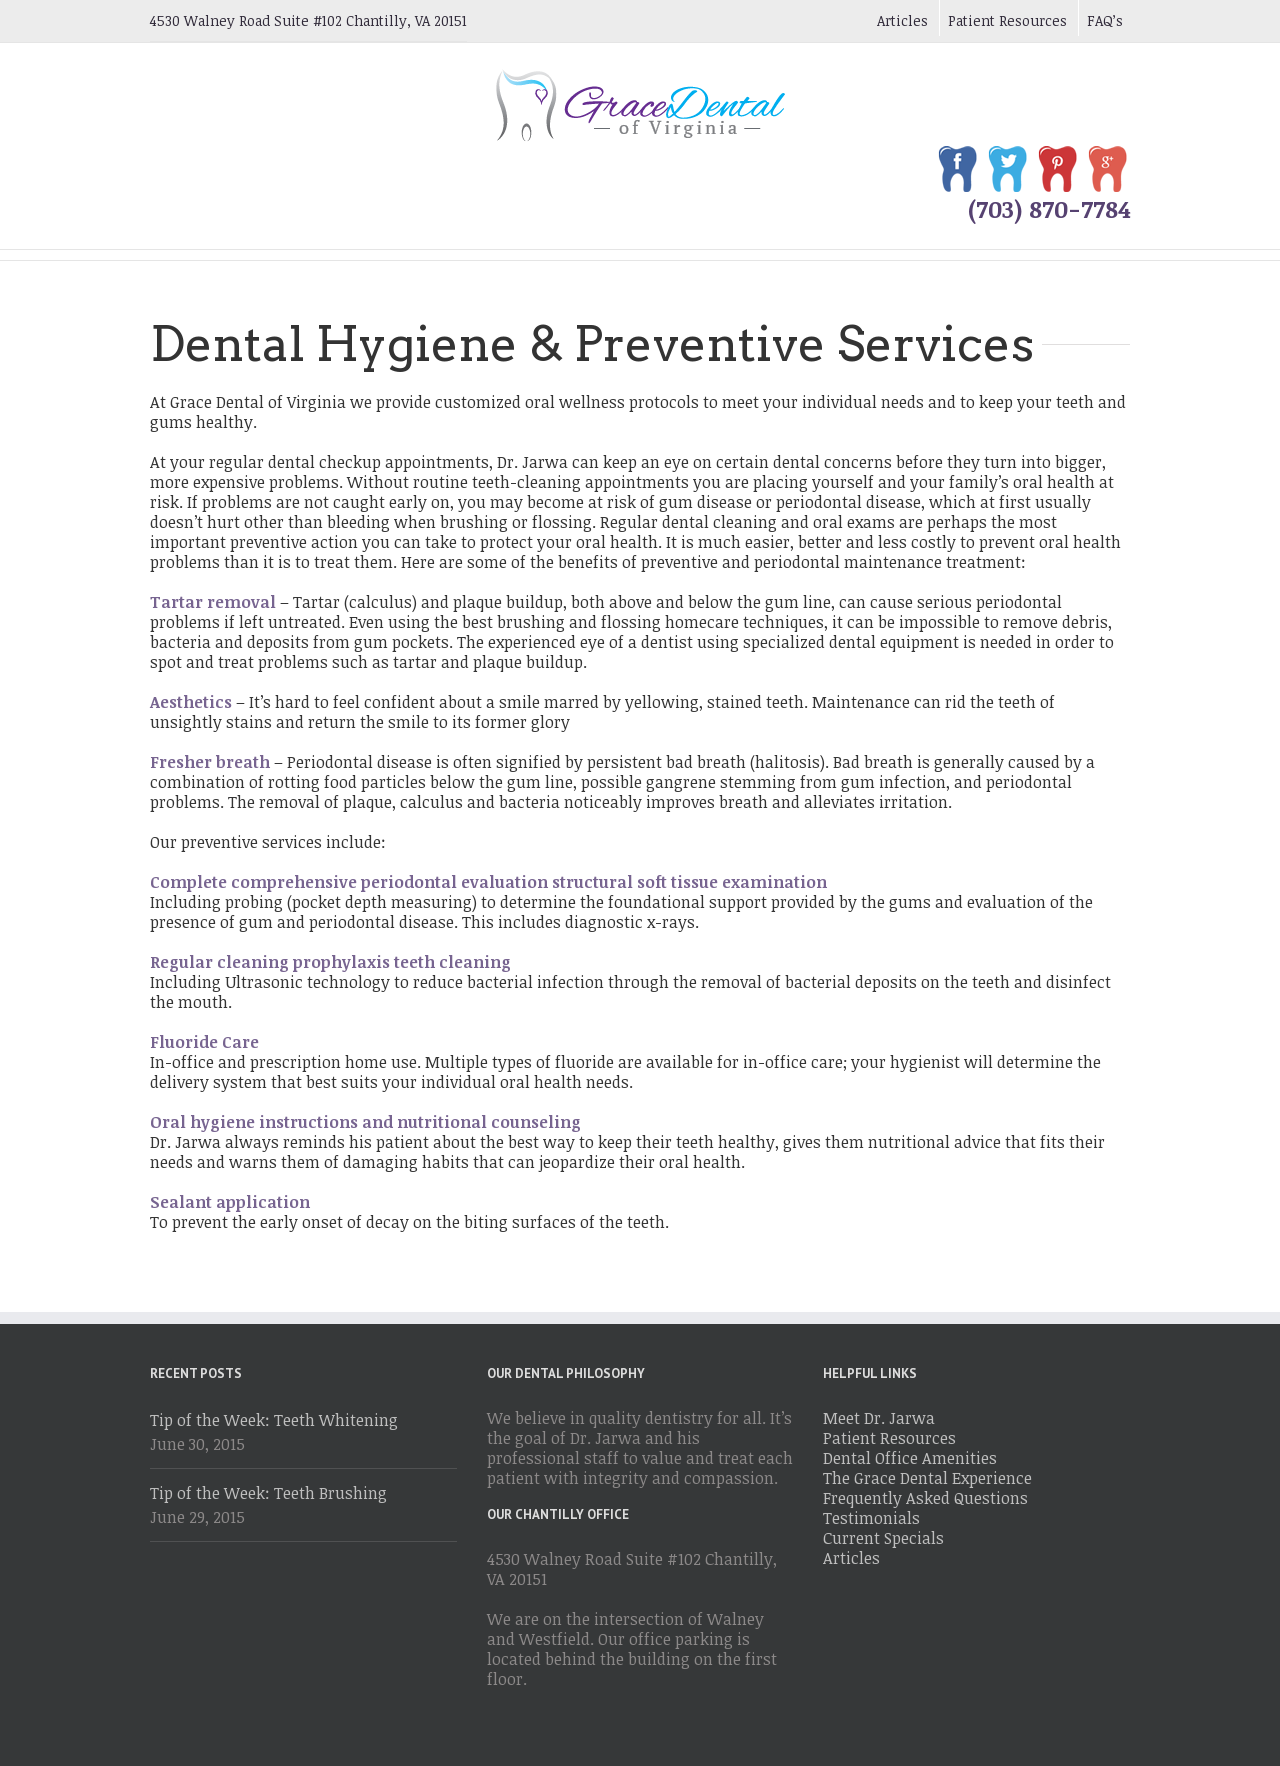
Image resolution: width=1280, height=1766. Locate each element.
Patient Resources (1007, 20)
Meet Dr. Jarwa (879, 1418)
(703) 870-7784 (1049, 208)
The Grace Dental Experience (927, 1478)
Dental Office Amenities (910, 1458)
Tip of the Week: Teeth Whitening (274, 1420)
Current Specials (883, 1538)
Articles (902, 20)
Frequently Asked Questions (925, 1498)
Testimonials (871, 1518)
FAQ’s (1105, 20)
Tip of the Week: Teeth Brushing (268, 1493)
